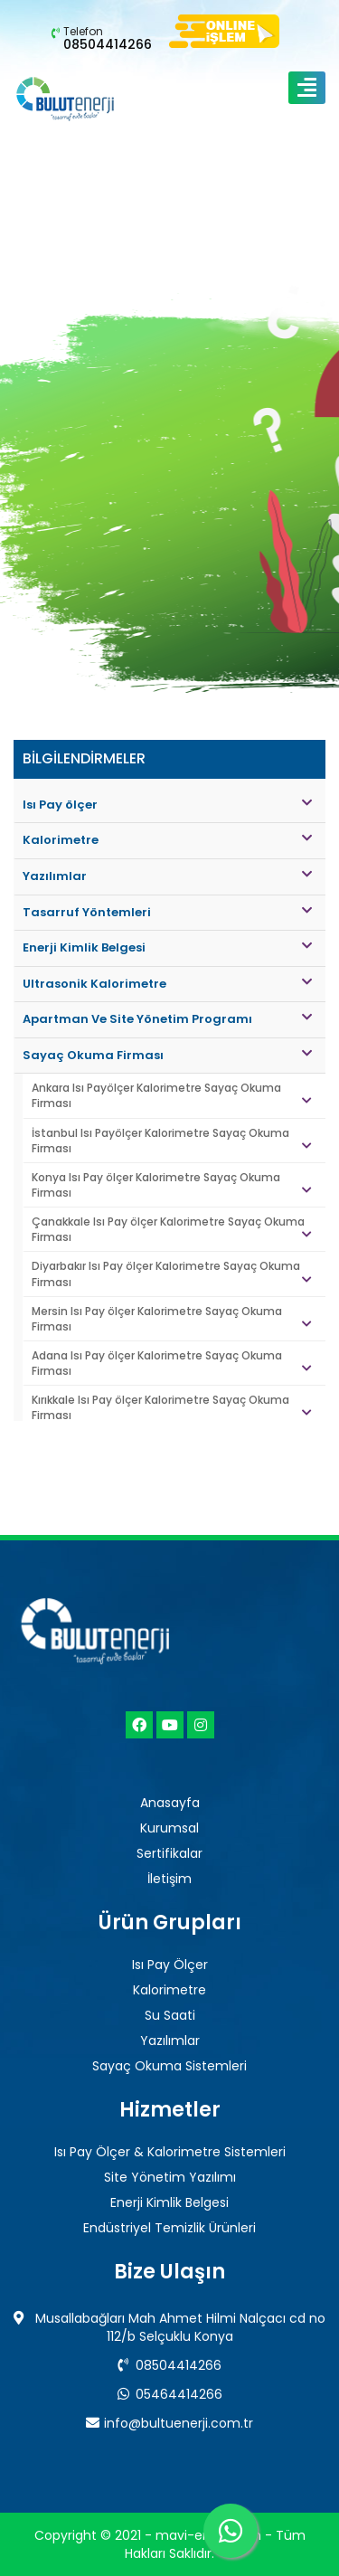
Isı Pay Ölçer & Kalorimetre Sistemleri (170, 2152)
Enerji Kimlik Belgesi (167, 947)
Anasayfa (170, 1803)
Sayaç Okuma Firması (167, 1055)
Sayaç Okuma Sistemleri (169, 2066)
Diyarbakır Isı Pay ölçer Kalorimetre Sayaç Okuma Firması (172, 1273)
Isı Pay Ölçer (170, 1965)
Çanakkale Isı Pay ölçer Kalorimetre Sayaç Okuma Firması (172, 1229)
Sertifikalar (169, 1853)
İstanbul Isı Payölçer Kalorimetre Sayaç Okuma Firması (172, 1140)
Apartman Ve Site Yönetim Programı (167, 1019)
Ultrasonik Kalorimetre (167, 983)
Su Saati (170, 2015)
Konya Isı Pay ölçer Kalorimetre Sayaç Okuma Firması (172, 1185)
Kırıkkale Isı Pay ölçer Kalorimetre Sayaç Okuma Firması (172, 1407)
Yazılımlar (167, 876)
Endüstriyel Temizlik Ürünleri (169, 2228)
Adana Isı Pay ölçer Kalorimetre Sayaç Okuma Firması (172, 1363)
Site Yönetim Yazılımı (170, 2177)
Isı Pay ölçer (167, 804)
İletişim (169, 1879)
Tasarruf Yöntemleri (167, 912)
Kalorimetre (167, 839)
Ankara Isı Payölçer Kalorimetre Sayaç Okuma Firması (172, 1095)
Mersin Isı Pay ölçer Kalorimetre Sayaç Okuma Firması (172, 1318)
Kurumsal (169, 1828)
